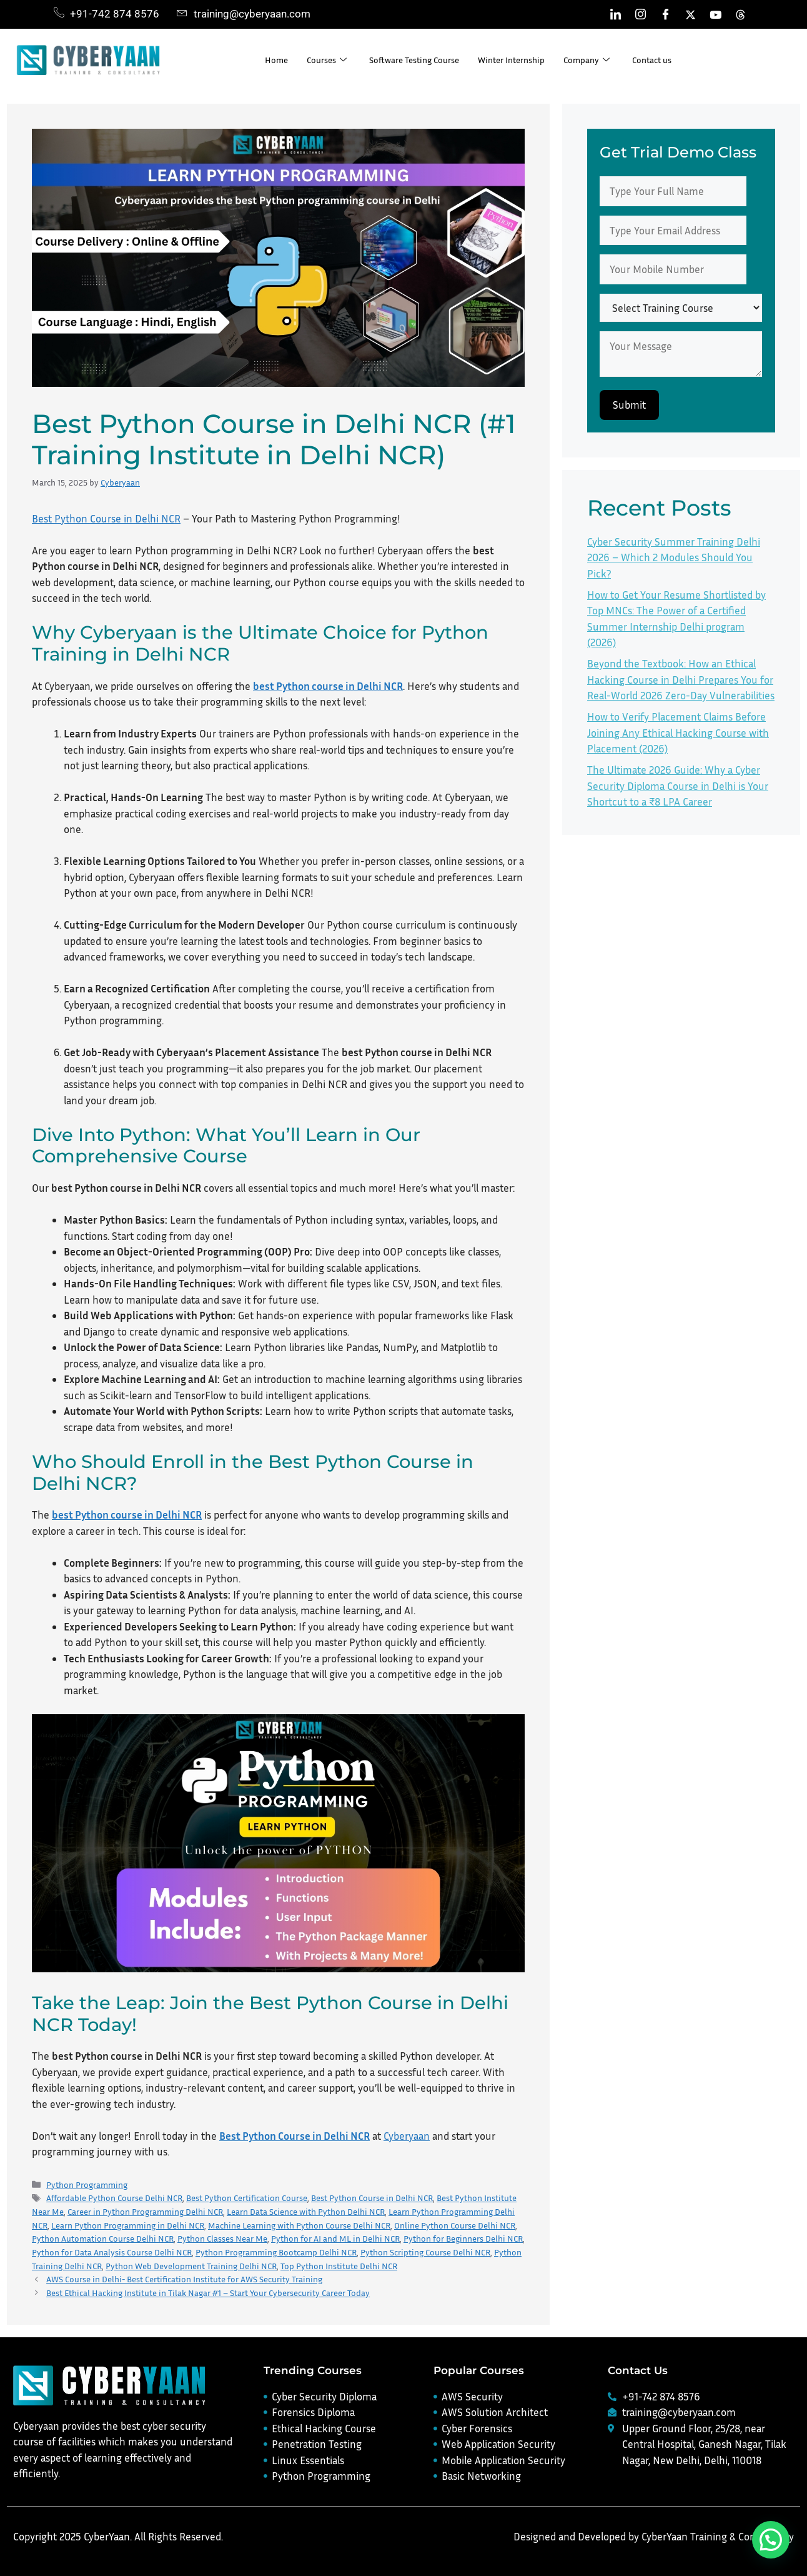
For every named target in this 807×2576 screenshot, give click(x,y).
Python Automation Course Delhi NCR (103, 2238)
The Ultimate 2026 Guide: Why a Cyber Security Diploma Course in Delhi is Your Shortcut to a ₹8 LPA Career (677, 785)
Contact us (673, 60)
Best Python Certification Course (246, 2197)
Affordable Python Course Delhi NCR (114, 2197)
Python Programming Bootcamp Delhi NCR (276, 2252)
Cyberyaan (407, 2135)
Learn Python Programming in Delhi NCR (127, 2225)
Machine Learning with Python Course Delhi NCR (299, 2225)
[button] (771, 2540)
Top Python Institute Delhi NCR (338, 2265)
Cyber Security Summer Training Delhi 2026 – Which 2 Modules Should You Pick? (673, 557)
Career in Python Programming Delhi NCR (145, 2211)
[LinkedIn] (615, 14)
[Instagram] (640, 14)
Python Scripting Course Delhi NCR (425, 2252)
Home (277, 60)
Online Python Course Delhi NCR (454, 2225)
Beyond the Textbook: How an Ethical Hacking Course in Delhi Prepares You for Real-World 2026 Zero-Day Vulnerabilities (681, 679)
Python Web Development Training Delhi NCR (191, 2265)
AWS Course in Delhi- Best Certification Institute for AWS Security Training (184, 2279)
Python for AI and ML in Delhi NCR (335, 2238)
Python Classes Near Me (222, 2238)
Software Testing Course (421, 60)
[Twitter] (690, 14)
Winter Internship (525, 60)
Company (606, 60)
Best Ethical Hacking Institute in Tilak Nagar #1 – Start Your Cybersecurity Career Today (208, 2292)
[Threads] (740, 14)
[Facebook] (665, 14)
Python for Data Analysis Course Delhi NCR (112, 2252)
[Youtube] (715, 14)
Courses (329, 60)
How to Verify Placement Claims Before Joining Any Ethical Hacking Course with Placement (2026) (678, 732)
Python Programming (86, 2184)
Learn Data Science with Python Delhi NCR (306, 2211)
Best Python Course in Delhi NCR (106, 518)
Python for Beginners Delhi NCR (463, 2238)
